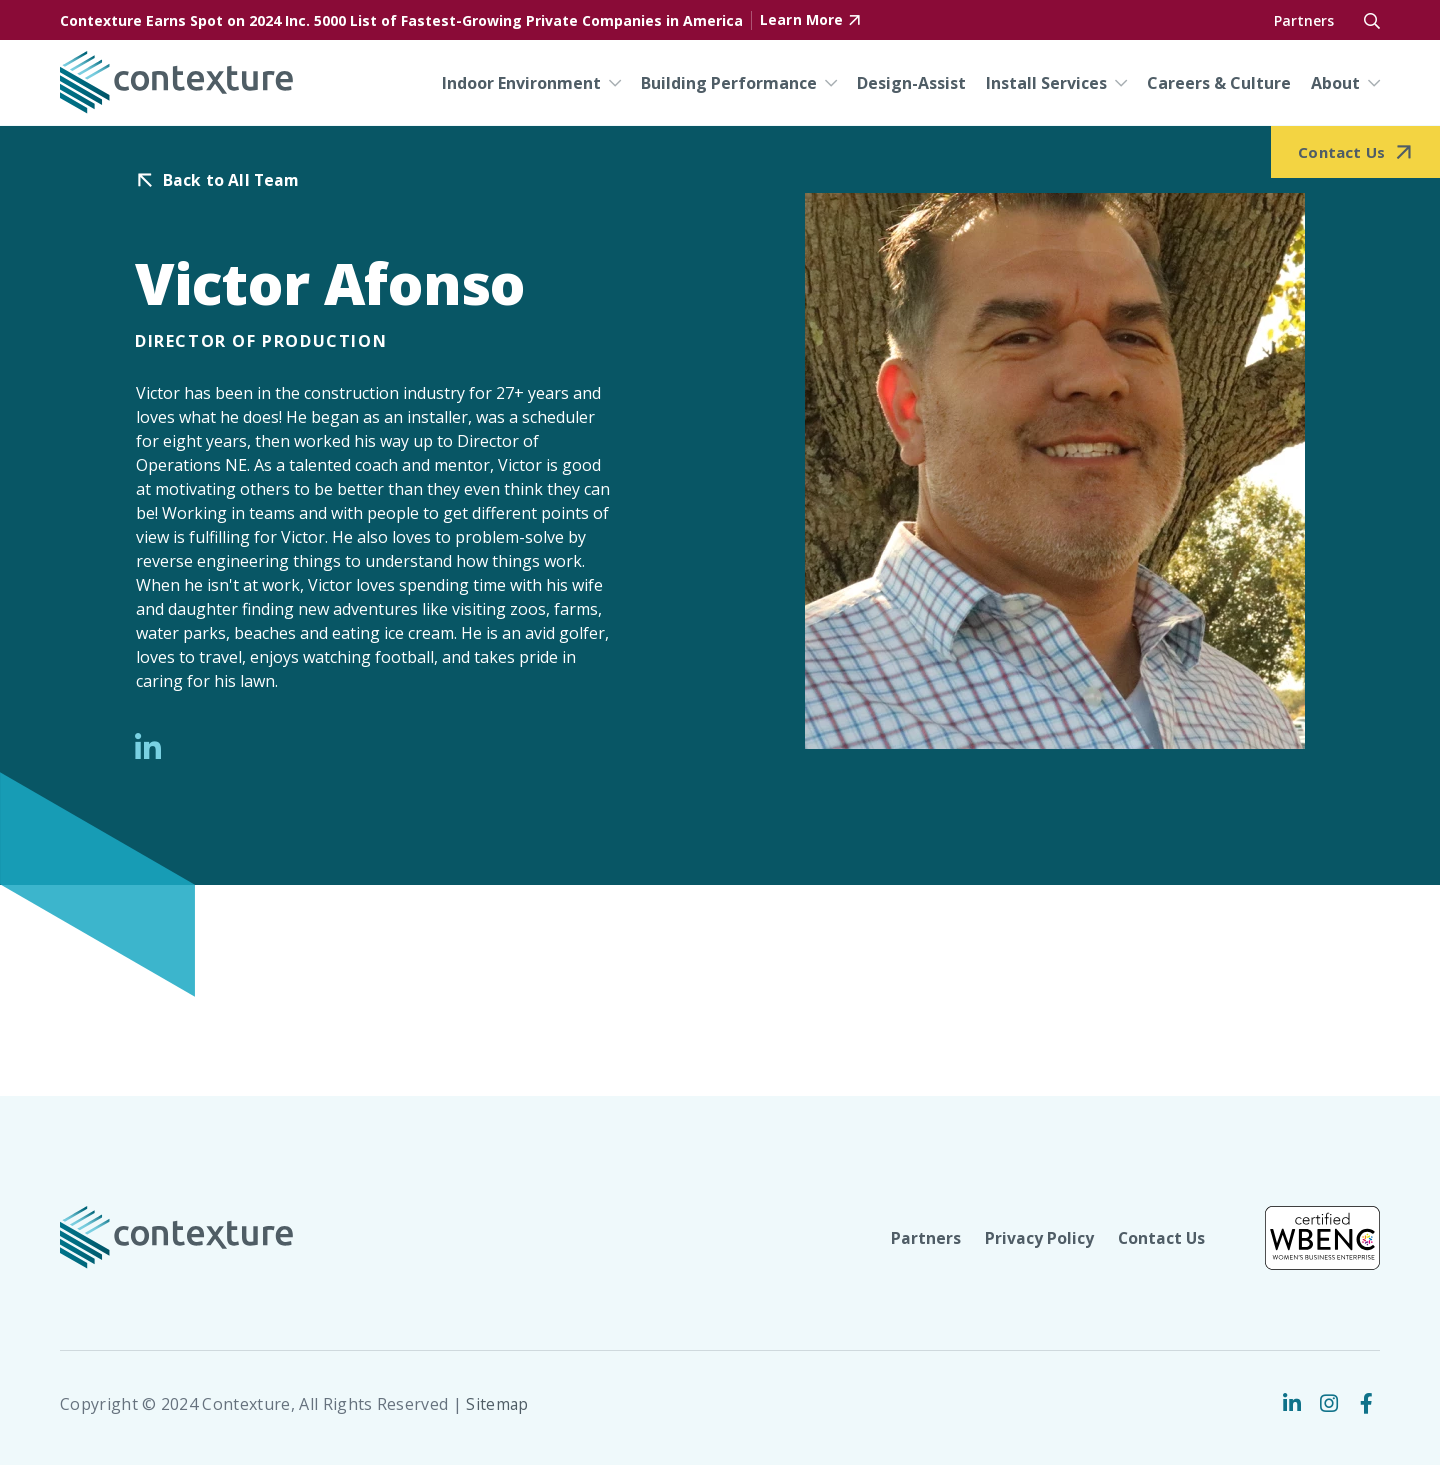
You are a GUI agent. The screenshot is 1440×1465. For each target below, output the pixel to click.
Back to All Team (232, 180)
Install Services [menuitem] (1046, 83)
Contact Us (1160, 1238)
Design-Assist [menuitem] (911, 83)
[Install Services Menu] (1117, 83)
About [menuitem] (1335, 83)
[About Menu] (1370, 83)
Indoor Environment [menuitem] (521, 83)
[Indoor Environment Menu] (611, 83)
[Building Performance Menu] (827, 83)
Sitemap (497, 1404)
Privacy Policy (1037, 1238)
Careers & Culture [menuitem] (1219, 83)
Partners (1304, 20)
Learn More (801, 20)
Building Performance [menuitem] (729, 83)
